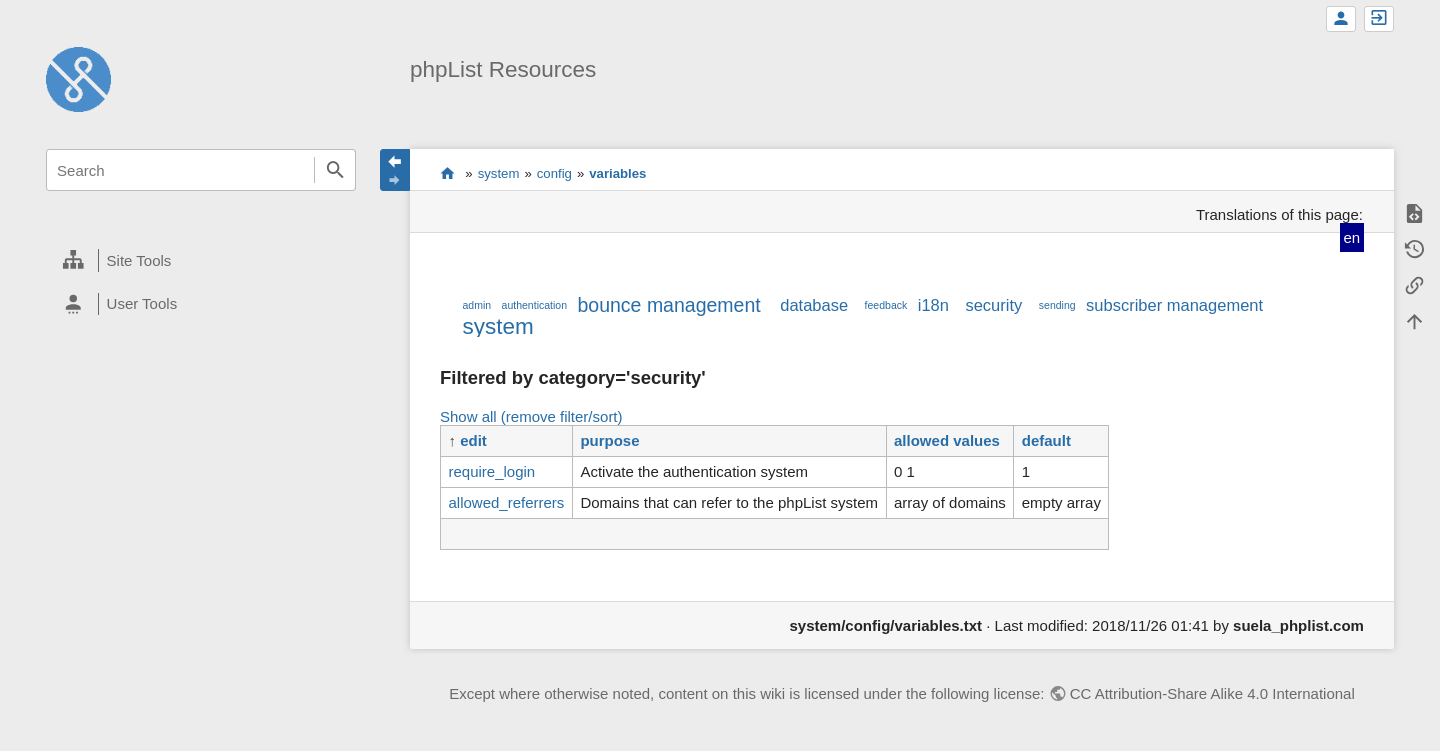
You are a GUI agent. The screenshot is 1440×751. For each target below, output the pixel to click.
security (993, 305)
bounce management (668, 305)
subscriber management (1174, 305)
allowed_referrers (506, 502)
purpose (609, 440)
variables (617, 173)
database (814, 305)
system (499, 173)
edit (473, 440)
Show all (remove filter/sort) (531, 416)
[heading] (201, 261)
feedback (886, 305)
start (447, 173)
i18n (933, 305)
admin (476, 305)
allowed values (947, 440)
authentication (534, 305)
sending (1057, 305)
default (1046, 440)
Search (335, 170)
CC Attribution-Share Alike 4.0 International (1212, 693)
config (554, 173)
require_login (491, 471)
